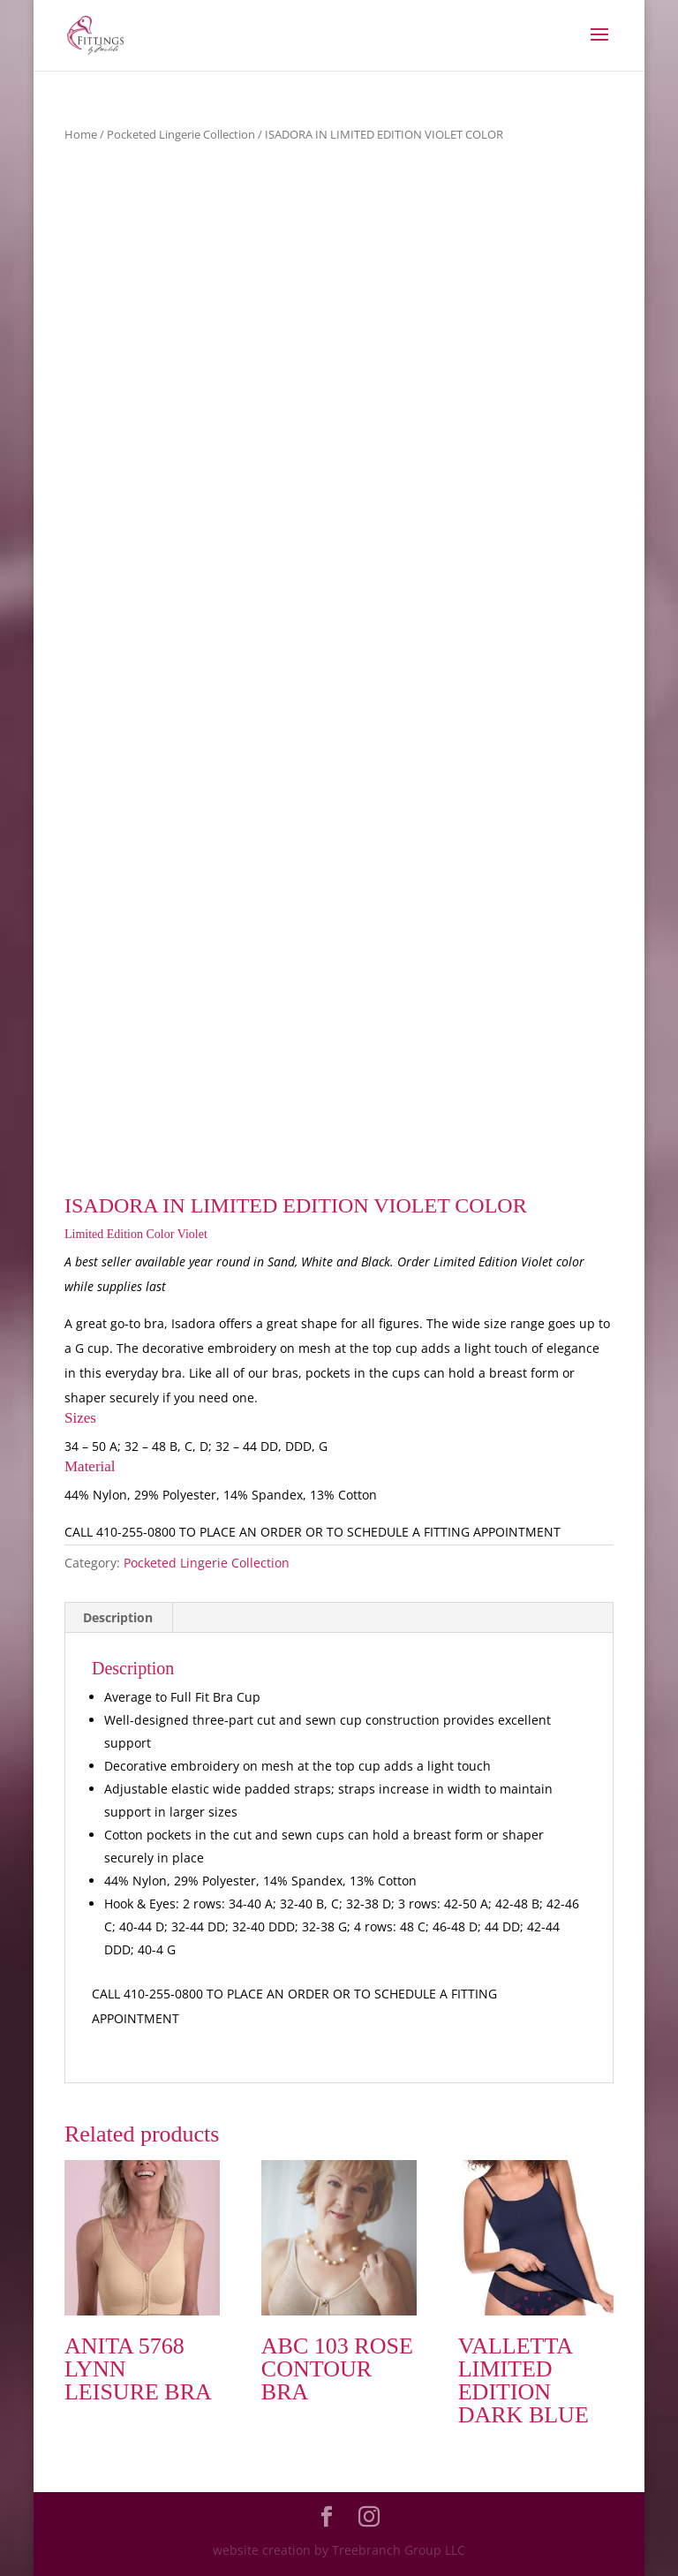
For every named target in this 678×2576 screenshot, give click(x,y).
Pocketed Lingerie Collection (181, 134)
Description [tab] (118, 1617)
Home (80, 134)
